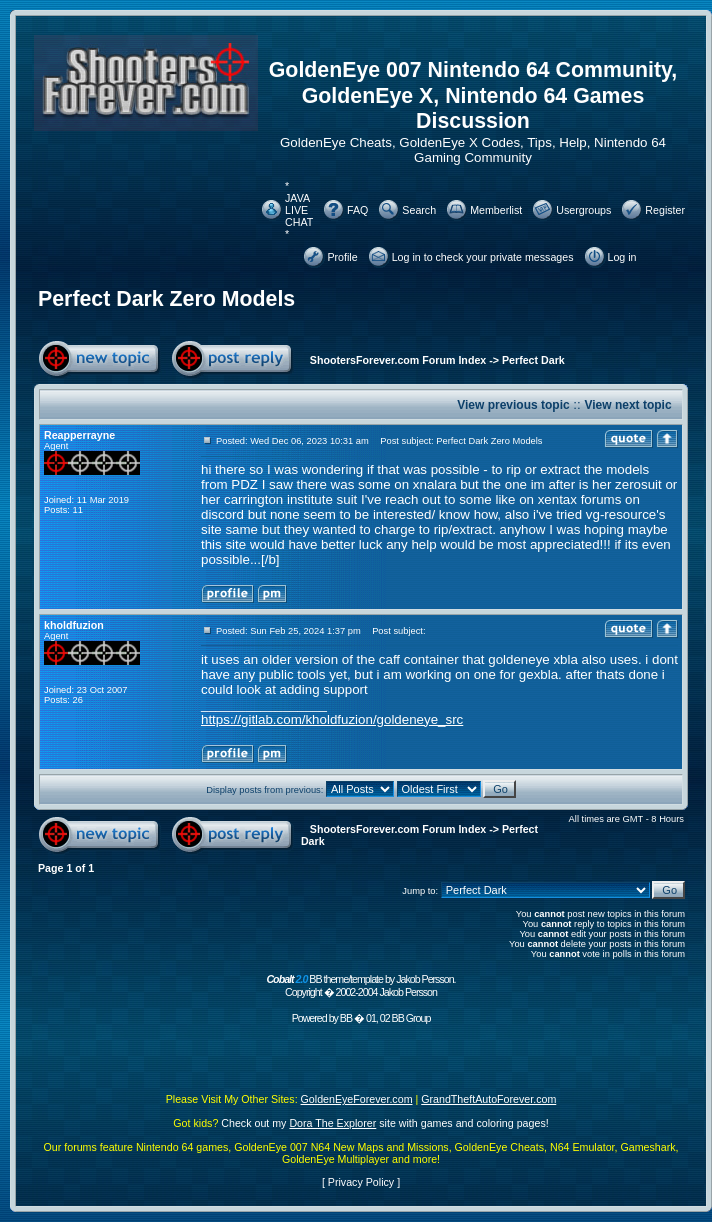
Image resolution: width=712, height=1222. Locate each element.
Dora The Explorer (332, 1123)
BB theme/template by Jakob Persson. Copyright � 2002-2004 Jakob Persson (360, 985)
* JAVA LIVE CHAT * (299, 210)
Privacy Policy (361, 1182)
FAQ (357, 210)
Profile (342, 257)
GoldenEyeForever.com (357, 1099)
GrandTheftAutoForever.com (488, 1099)
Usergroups (583, 210)
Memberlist (496, 210)
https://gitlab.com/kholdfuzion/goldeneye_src (332, 719)
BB (346, 1018)
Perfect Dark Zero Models (166, 299)
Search (419, 210)
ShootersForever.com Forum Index (398, 360)
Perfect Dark (533, 360)
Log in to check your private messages (483, 257)
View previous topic (513, 405)
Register (665, 210)
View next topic (627, 405)
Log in (622, 257)
